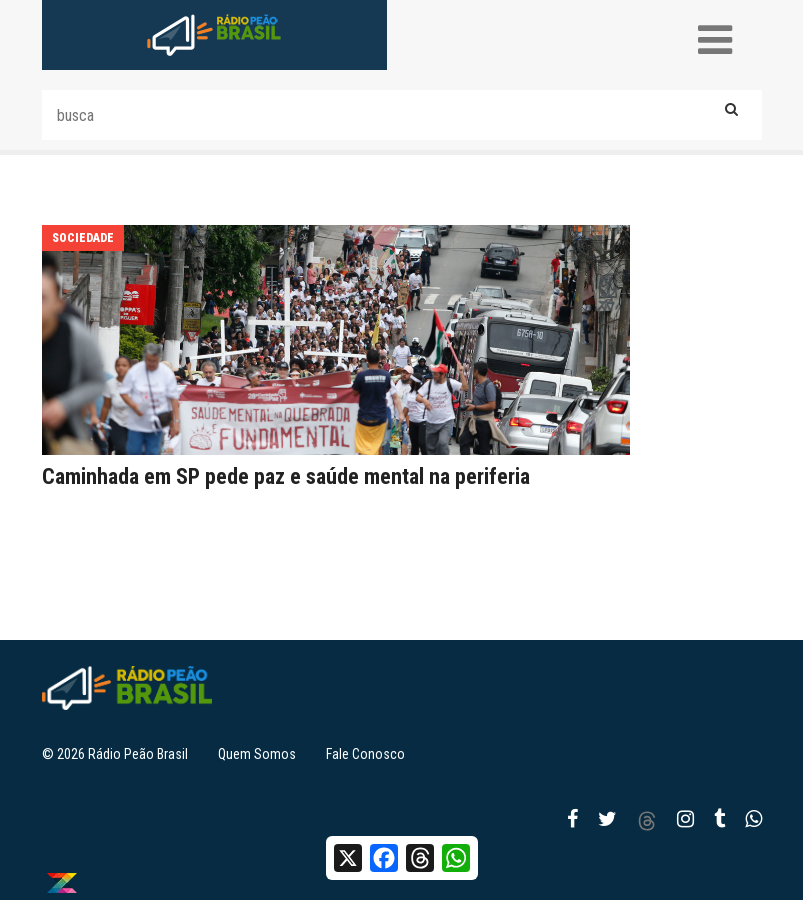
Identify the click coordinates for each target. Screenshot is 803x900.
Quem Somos (257, 754)
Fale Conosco (365, 754)
